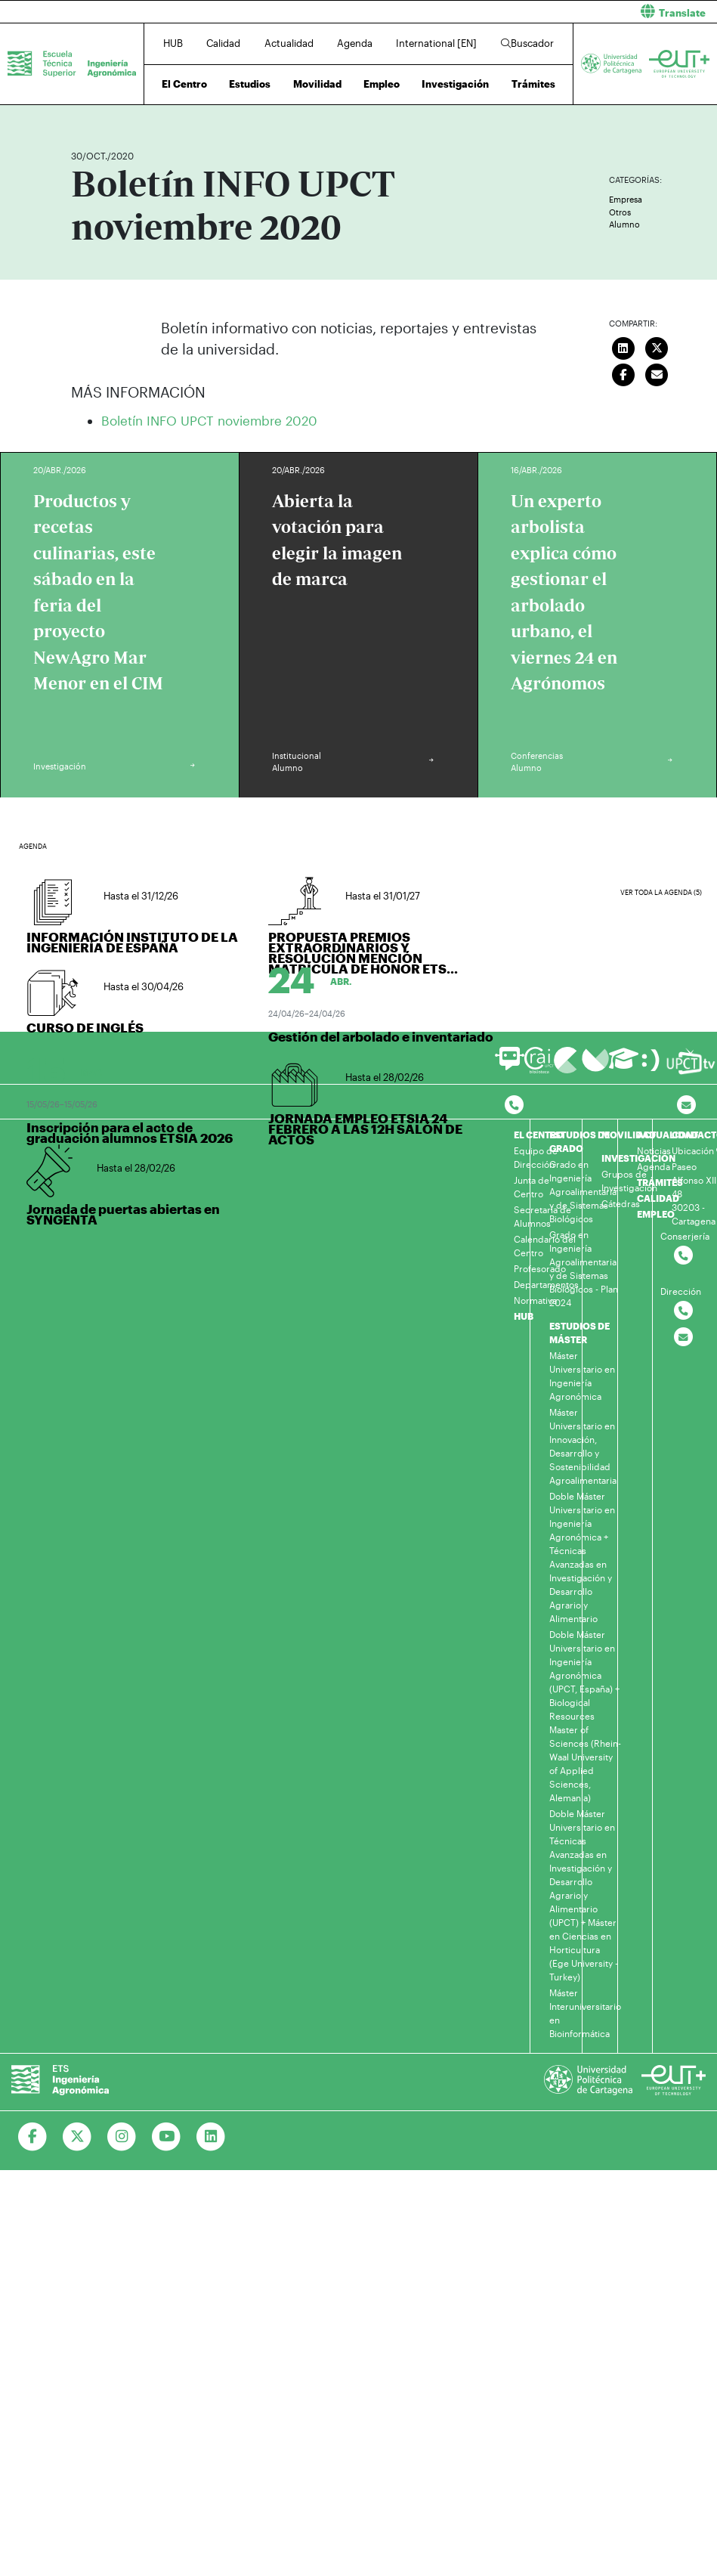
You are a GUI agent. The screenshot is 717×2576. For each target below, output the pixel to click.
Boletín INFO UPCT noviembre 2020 (209, 420)
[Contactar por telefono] (514, 1105)
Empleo (381, 84)
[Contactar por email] (683, 1337)
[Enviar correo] (656, 373)
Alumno (624, 224)
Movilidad (317, 84)
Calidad (223, 43)
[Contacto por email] (686, 1105)
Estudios (249, 84)
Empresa (625, 199)
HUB (173, 43)
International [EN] (436, 43)
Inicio (83, 111)
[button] (544, 12)
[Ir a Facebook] (32, 2137)
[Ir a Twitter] (77, 2137)
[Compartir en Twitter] (656, 347)
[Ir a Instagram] (122, 2137)
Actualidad (289, 43)
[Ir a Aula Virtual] (623, 1065)
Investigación (455, 84)
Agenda (354, 43)
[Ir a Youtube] (166, 2137)
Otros (620, 212)
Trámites (533, 84)
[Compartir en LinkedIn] (623, 347)
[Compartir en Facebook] (623, 373)
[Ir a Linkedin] (211, 2137)
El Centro (184, 84)
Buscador (527, 43)
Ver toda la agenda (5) (661, 892)
